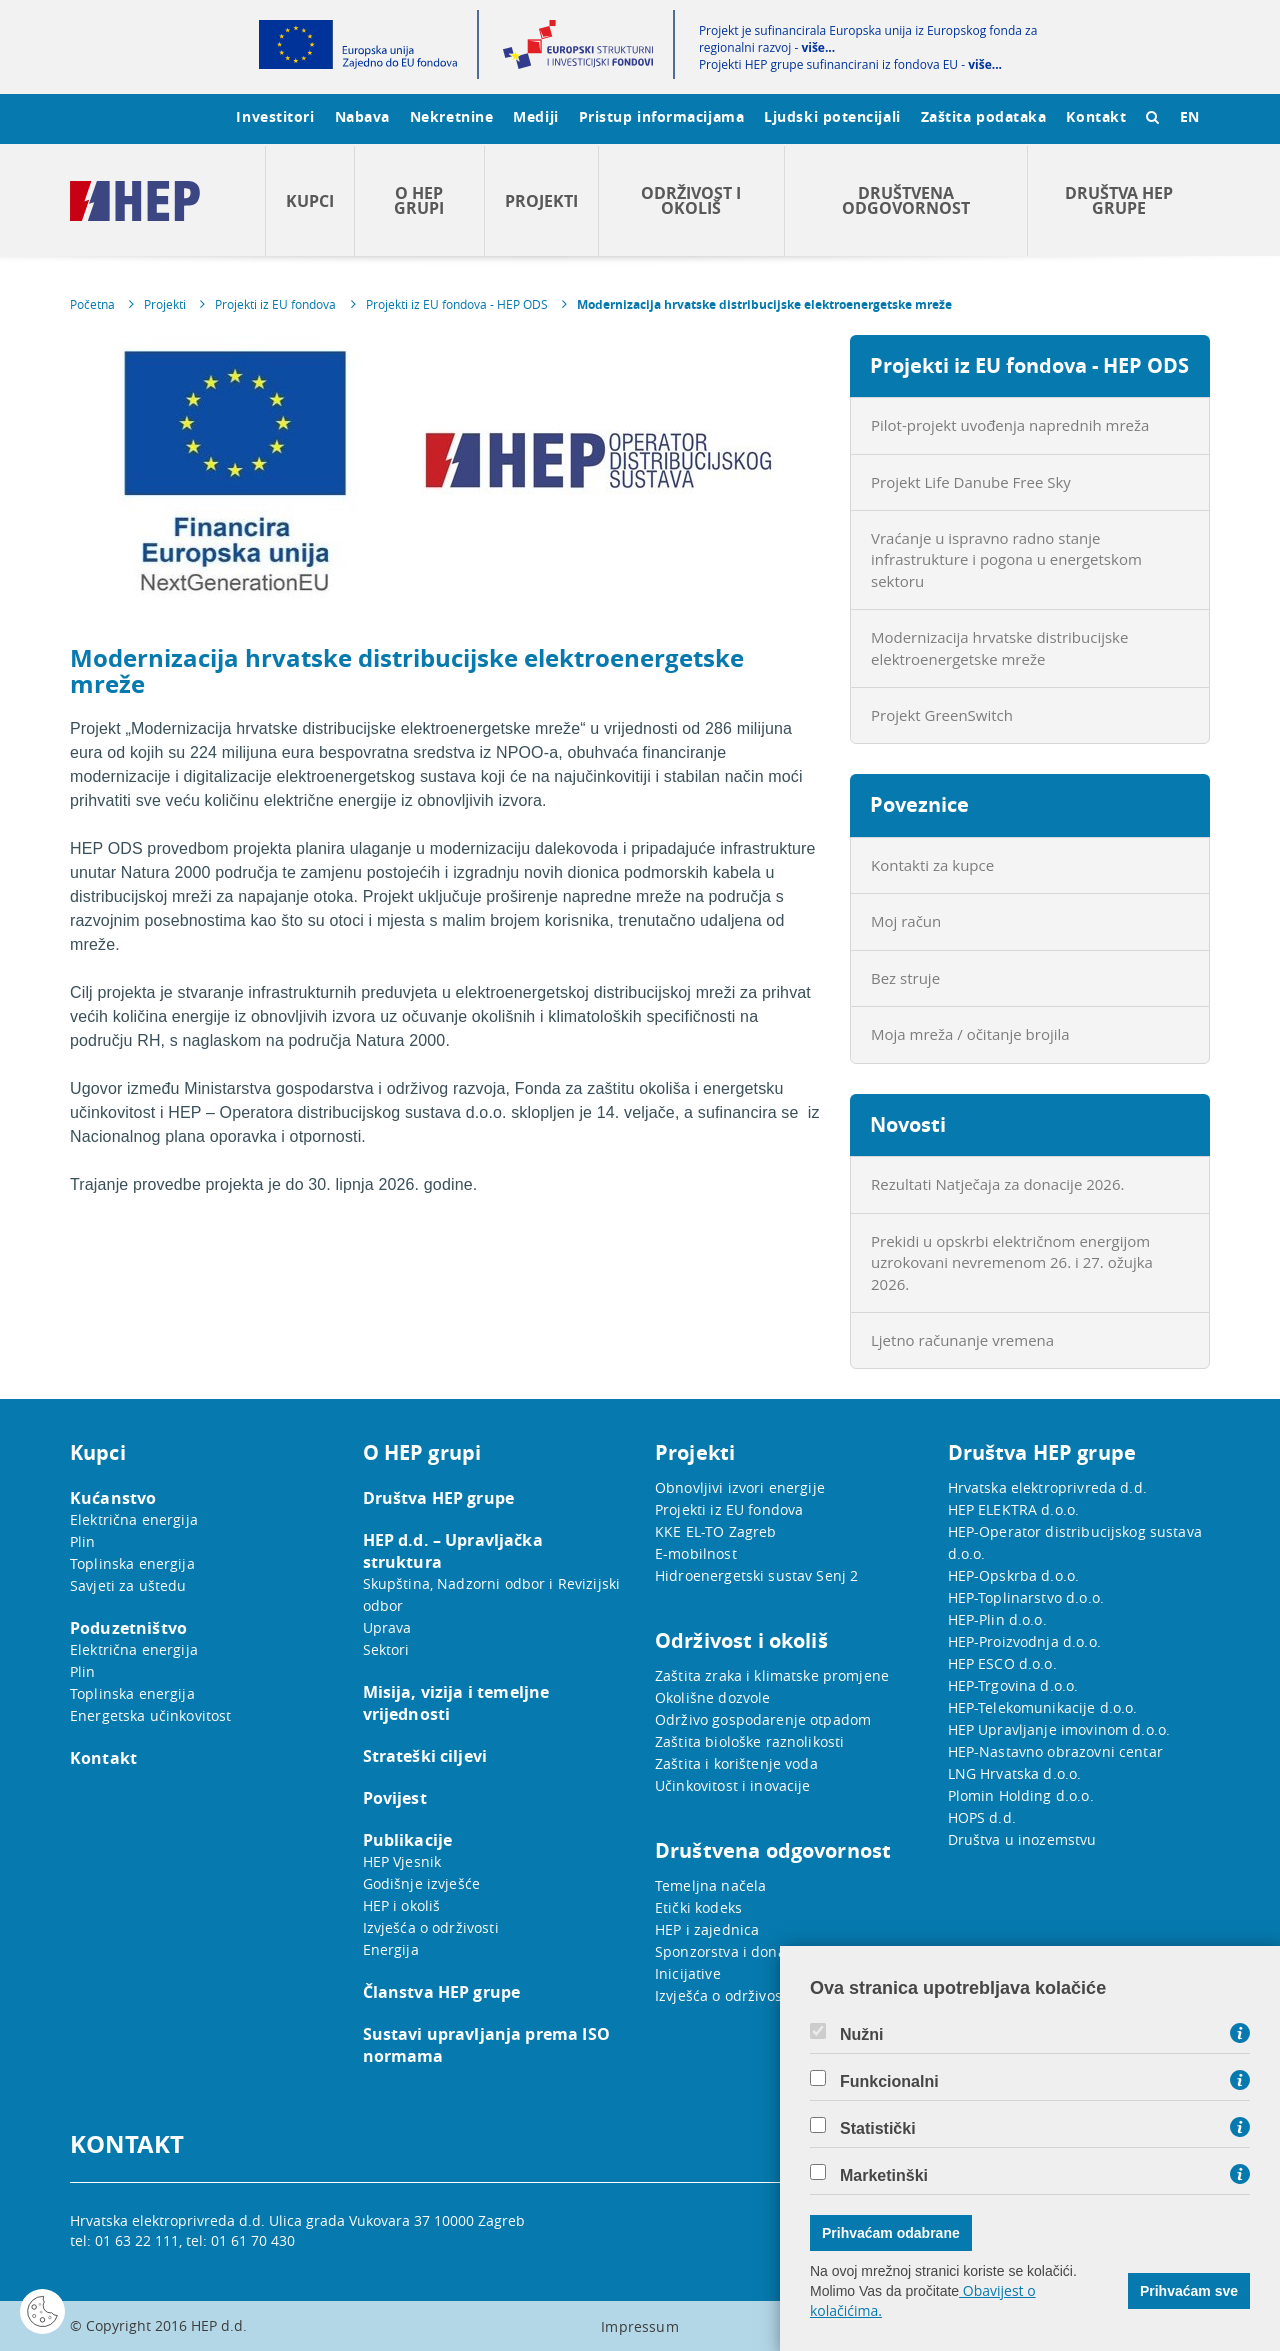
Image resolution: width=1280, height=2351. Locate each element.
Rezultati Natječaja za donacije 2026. (997, 1184)
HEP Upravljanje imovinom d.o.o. (1059, 1729)
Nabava (362, 116)
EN (1190, 116)
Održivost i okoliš (691, 200)
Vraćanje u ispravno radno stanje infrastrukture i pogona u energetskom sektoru (1006, 559)
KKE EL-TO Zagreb (715, 1531)
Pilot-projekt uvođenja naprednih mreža (1010, 425)
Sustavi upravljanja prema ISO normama (486, 2045)
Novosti (908, 1124)
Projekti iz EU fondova (275, 304)
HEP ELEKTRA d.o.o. (1014, 1509)
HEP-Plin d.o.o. (997, 1619)
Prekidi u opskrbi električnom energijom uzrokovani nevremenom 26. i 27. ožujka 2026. (1012, 1262)
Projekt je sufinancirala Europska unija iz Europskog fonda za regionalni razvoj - (868, 39)
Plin (83, 1541)
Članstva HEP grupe (442, 1992)
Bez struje (905, 978)
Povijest (395, 1798)
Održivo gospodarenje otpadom (763, 1719)
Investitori (275, 116)
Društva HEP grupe (1119, 200)
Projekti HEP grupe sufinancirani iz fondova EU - (850, 64)
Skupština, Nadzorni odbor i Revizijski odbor (492, 1594)
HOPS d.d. (982, 1817)
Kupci (310, 201)
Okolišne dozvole (712, 1697)
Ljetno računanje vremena (962, 1340)
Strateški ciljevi (425, 1756)
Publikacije (408, 1840)
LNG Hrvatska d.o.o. (1015, 1773)
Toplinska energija (132, 1563)
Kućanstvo (113, 1498)
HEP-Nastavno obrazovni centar (1055, 1751)
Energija (391, 1949)
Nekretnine (452, 116)
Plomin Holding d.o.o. (1021, 1795)
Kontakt (1096, 116)
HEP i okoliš (402, 1905)
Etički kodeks (698, 1907)
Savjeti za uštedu (128, 1585)
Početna (92, 304)
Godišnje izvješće (422, 1883)
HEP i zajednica (707, 1929)
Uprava (387, 1627)
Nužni (862, 2035)
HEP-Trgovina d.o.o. (1013, 1685)
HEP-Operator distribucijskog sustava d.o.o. (1075, 1542)
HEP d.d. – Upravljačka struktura (453, 1551)
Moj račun (906, 921)
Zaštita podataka (984, 116)
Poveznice (919, 804)
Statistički (878, 2129)
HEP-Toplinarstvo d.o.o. (1026, 1597)
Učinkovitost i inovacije (733, 1785)
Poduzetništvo (128, 1628)
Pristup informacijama (662, 116)
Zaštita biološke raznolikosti (749, 1741)
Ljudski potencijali (832, 116)
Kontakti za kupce (932, 865)
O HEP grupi (419, 200)
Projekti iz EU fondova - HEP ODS (457, 304)
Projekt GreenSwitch (942, 715)
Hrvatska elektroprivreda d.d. (1047, 1487)
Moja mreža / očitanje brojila (970, 1034)
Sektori (386, 1649)
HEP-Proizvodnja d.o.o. (1024, 1641)
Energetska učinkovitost (150, 1715)
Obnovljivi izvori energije (740, 1487)
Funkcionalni (889, 2082)
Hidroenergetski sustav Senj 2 (756, 1575)
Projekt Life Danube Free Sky (971, 482)
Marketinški (884, 2176)
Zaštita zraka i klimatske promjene (772, 1675)
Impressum (639, 2326)
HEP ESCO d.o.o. (1002, 1663)
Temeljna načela (710, 1885)
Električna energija (134, 1519)
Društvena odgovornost (906, 200)
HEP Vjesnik (402, 1861)
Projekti (541, 201)
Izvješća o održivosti (431, 1927)
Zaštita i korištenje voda (736, 1763)
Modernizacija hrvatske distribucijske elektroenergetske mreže (764, 304)
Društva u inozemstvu (1022, 1839)
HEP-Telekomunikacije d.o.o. (1043, 1707)
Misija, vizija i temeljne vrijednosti (456, 1703)
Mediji (535, 116)
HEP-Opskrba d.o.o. (1014, 1575)
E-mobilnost (696, 1553)
